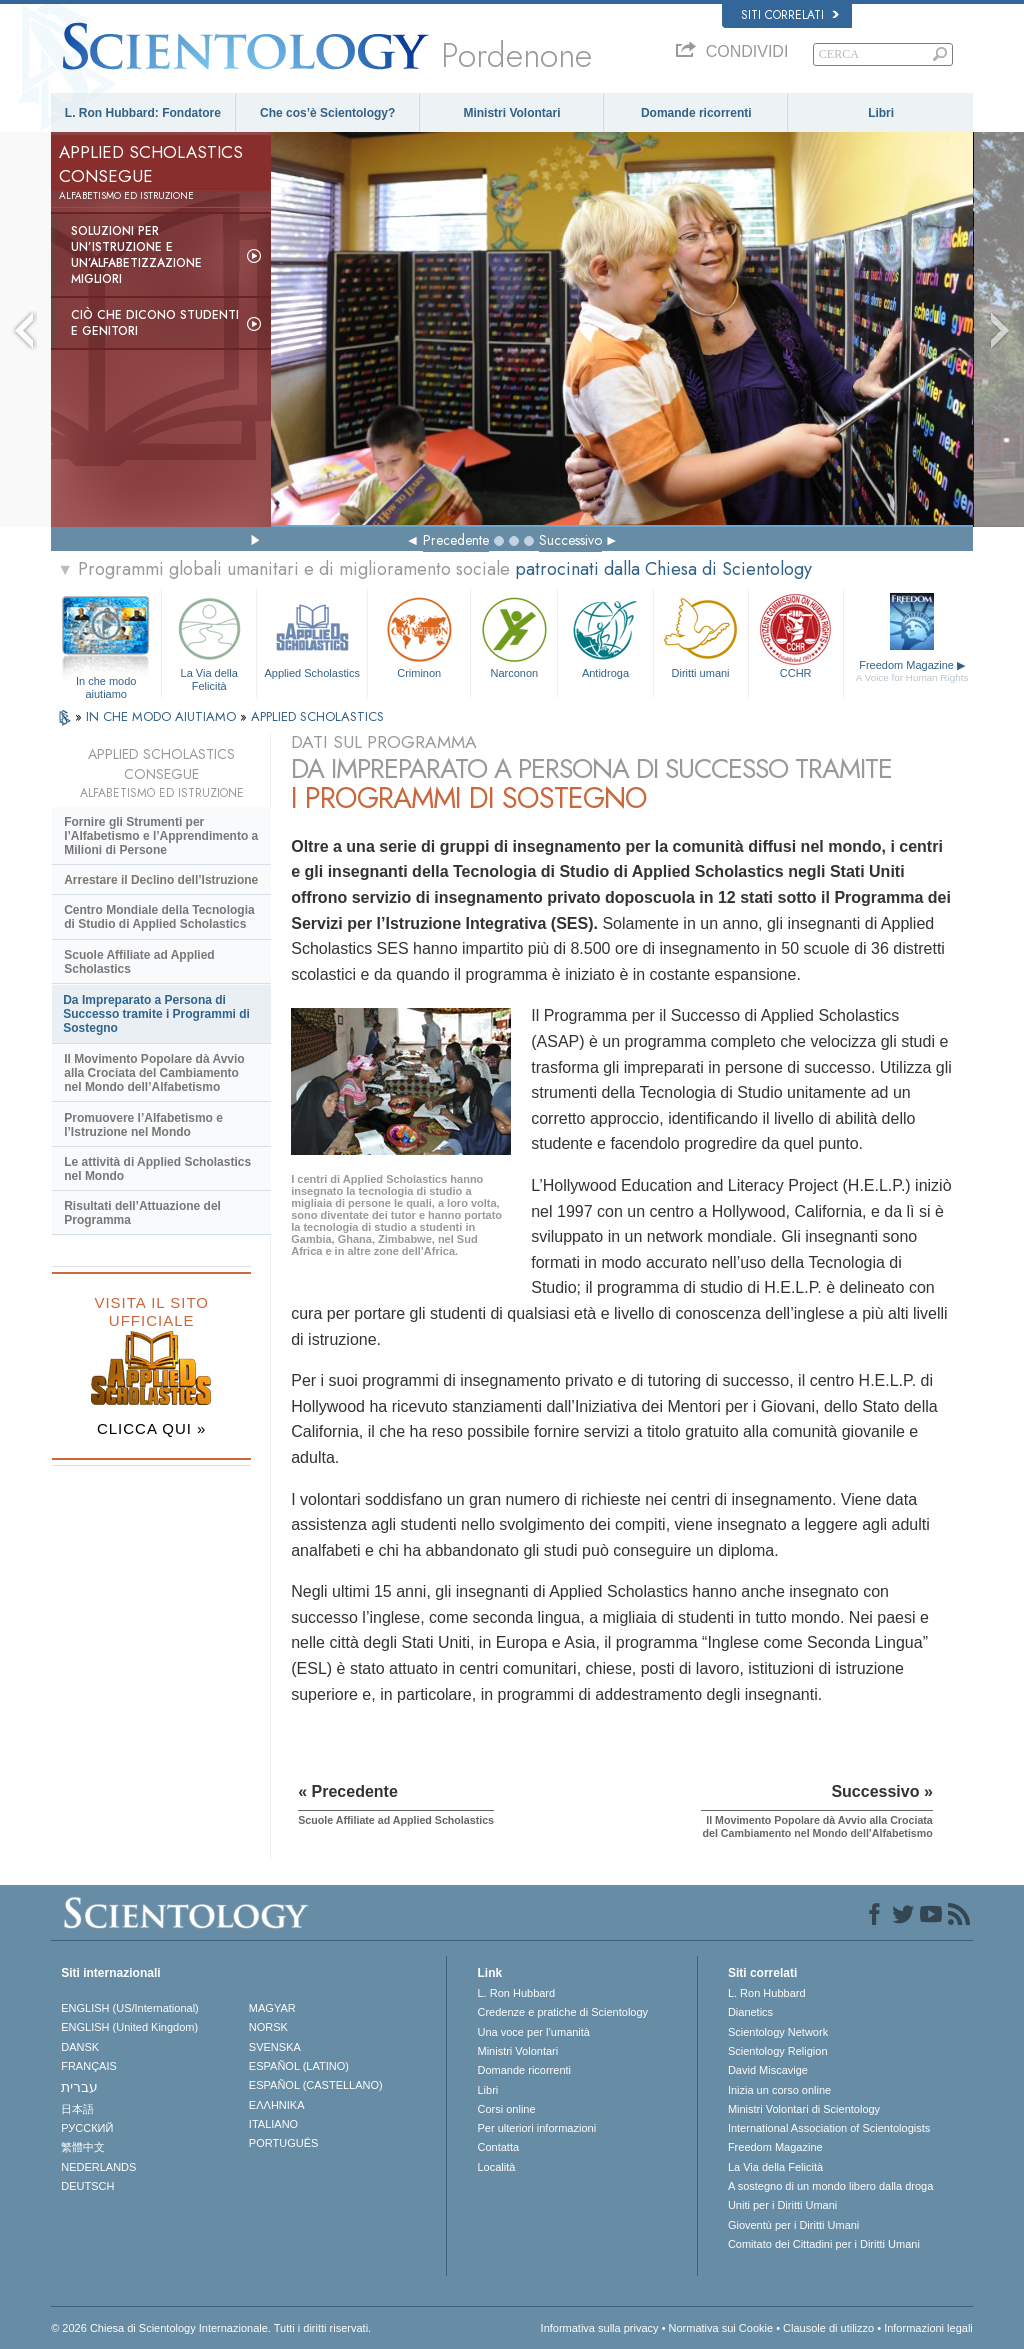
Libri (881, 113)
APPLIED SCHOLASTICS (317, 716)
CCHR (796, 635)
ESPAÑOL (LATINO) (299, 2066)
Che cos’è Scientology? (327, 113)
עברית (79, 2087)
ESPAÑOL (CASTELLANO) (316, 2085)
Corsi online (506, 2109)
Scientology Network (778, 2032)
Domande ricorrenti (696, 113)
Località (496, 2167)
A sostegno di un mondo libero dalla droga (830, 2186)
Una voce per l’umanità (533, 2032)
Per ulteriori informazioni (536, 2128)
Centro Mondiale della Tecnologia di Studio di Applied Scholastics (159, 917)
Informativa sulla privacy (600, 2328)
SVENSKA (275, 2047)
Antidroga (605, 635)
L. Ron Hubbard (516, 1993)
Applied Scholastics (312, 635)
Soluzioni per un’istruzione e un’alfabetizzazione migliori (136, 255)
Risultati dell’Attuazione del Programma (142, 1213)
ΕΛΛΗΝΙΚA (277, 2105)
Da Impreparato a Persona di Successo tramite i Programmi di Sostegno (156, 1014)
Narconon (514, 635)
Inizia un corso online (779, 2090)
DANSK (80, 2047)
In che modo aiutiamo (106, 682)
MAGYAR (272, 2008)
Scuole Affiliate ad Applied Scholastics (139, 962)
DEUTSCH (87, 2186)
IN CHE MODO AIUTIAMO (163, 716)
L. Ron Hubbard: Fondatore (143, 113)
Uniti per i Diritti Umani (782, 2205)
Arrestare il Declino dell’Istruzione (161, 880)
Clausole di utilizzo (828, 2328)
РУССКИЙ (87, 2128)
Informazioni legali (928, 2328)
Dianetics (750, 2012)
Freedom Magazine (912, 671)
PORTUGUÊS (283, 2143)
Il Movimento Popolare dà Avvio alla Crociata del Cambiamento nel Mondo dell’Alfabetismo (154, 1073)
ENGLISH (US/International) (130, 2008)
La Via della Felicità (209, 640)
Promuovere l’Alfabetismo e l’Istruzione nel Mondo (143, 1125)
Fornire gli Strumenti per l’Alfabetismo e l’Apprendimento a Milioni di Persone (161, 836)
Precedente (456, 540)
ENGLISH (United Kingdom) (129, 2027)
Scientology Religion (778, 2051)
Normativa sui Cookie (721, 2328)
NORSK (268, 2027)
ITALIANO (273, 2124)
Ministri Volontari (511, 113)
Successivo (570, 540)
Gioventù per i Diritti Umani (793, 2225)
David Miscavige (768, 2070)
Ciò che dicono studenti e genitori (155, 323)
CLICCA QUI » (152, 1428)
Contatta (498, 2147)
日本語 (77, 2109)
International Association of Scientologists (829, 2128)
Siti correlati (790, 15)
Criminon (419, 635)
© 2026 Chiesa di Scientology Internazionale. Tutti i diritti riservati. (211, 2328)
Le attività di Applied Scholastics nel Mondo (157, 1169)
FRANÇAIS (89, 2066)
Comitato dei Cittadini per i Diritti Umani (824, 2244)
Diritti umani (701, 635)
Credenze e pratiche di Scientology (562, 2012)
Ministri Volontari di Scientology (804, 2109)
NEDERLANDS (98, 2167)
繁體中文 (83, 2147)
